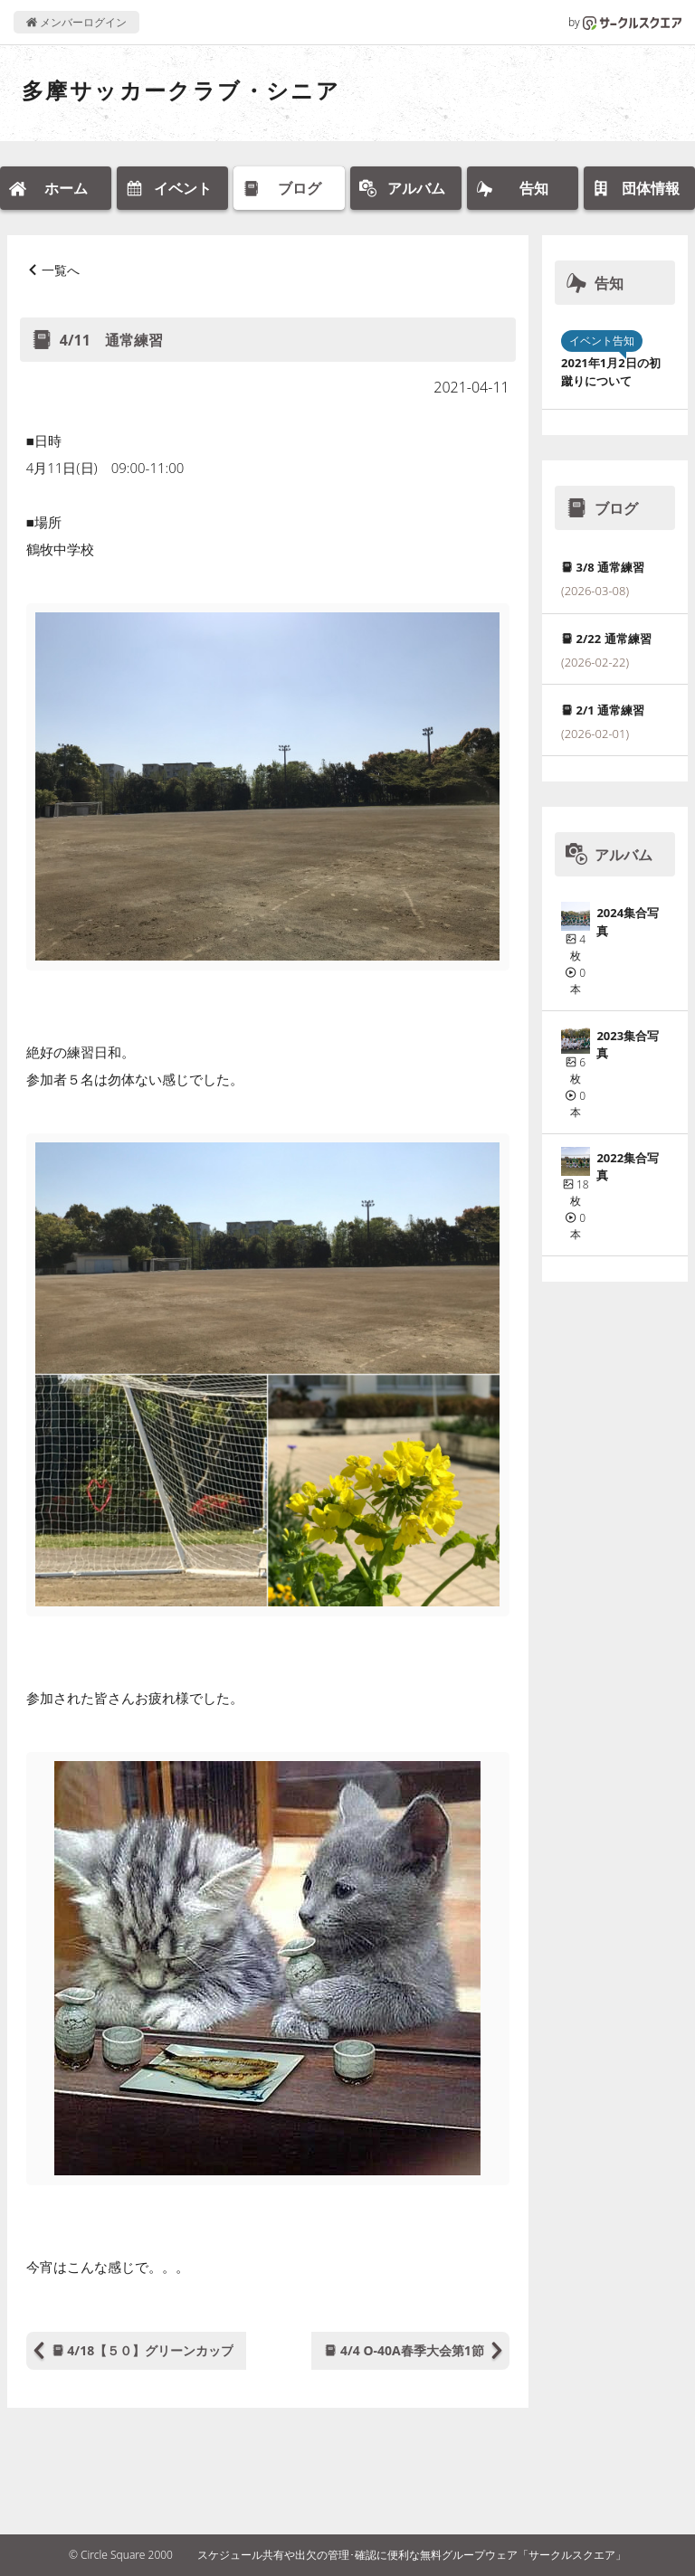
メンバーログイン (76, 22)
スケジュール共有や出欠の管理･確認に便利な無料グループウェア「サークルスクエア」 (411, 2554)
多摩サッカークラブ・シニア (181, 90)
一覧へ (61, 270)
